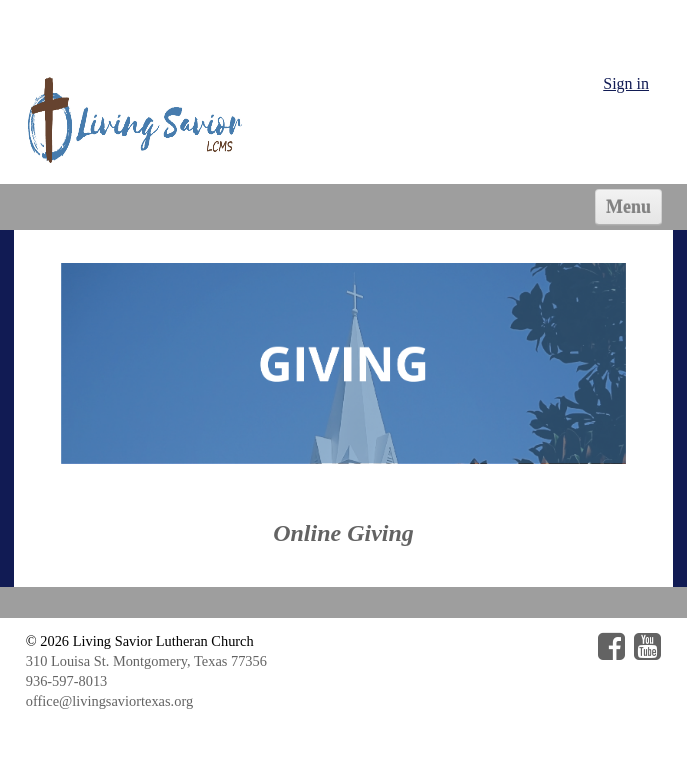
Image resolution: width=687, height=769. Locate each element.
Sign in (626, 83)
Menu (628, 207)
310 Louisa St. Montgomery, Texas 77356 (146, 661)
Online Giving (343, 533)
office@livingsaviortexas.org (109, 701)
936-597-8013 (67, 681)
